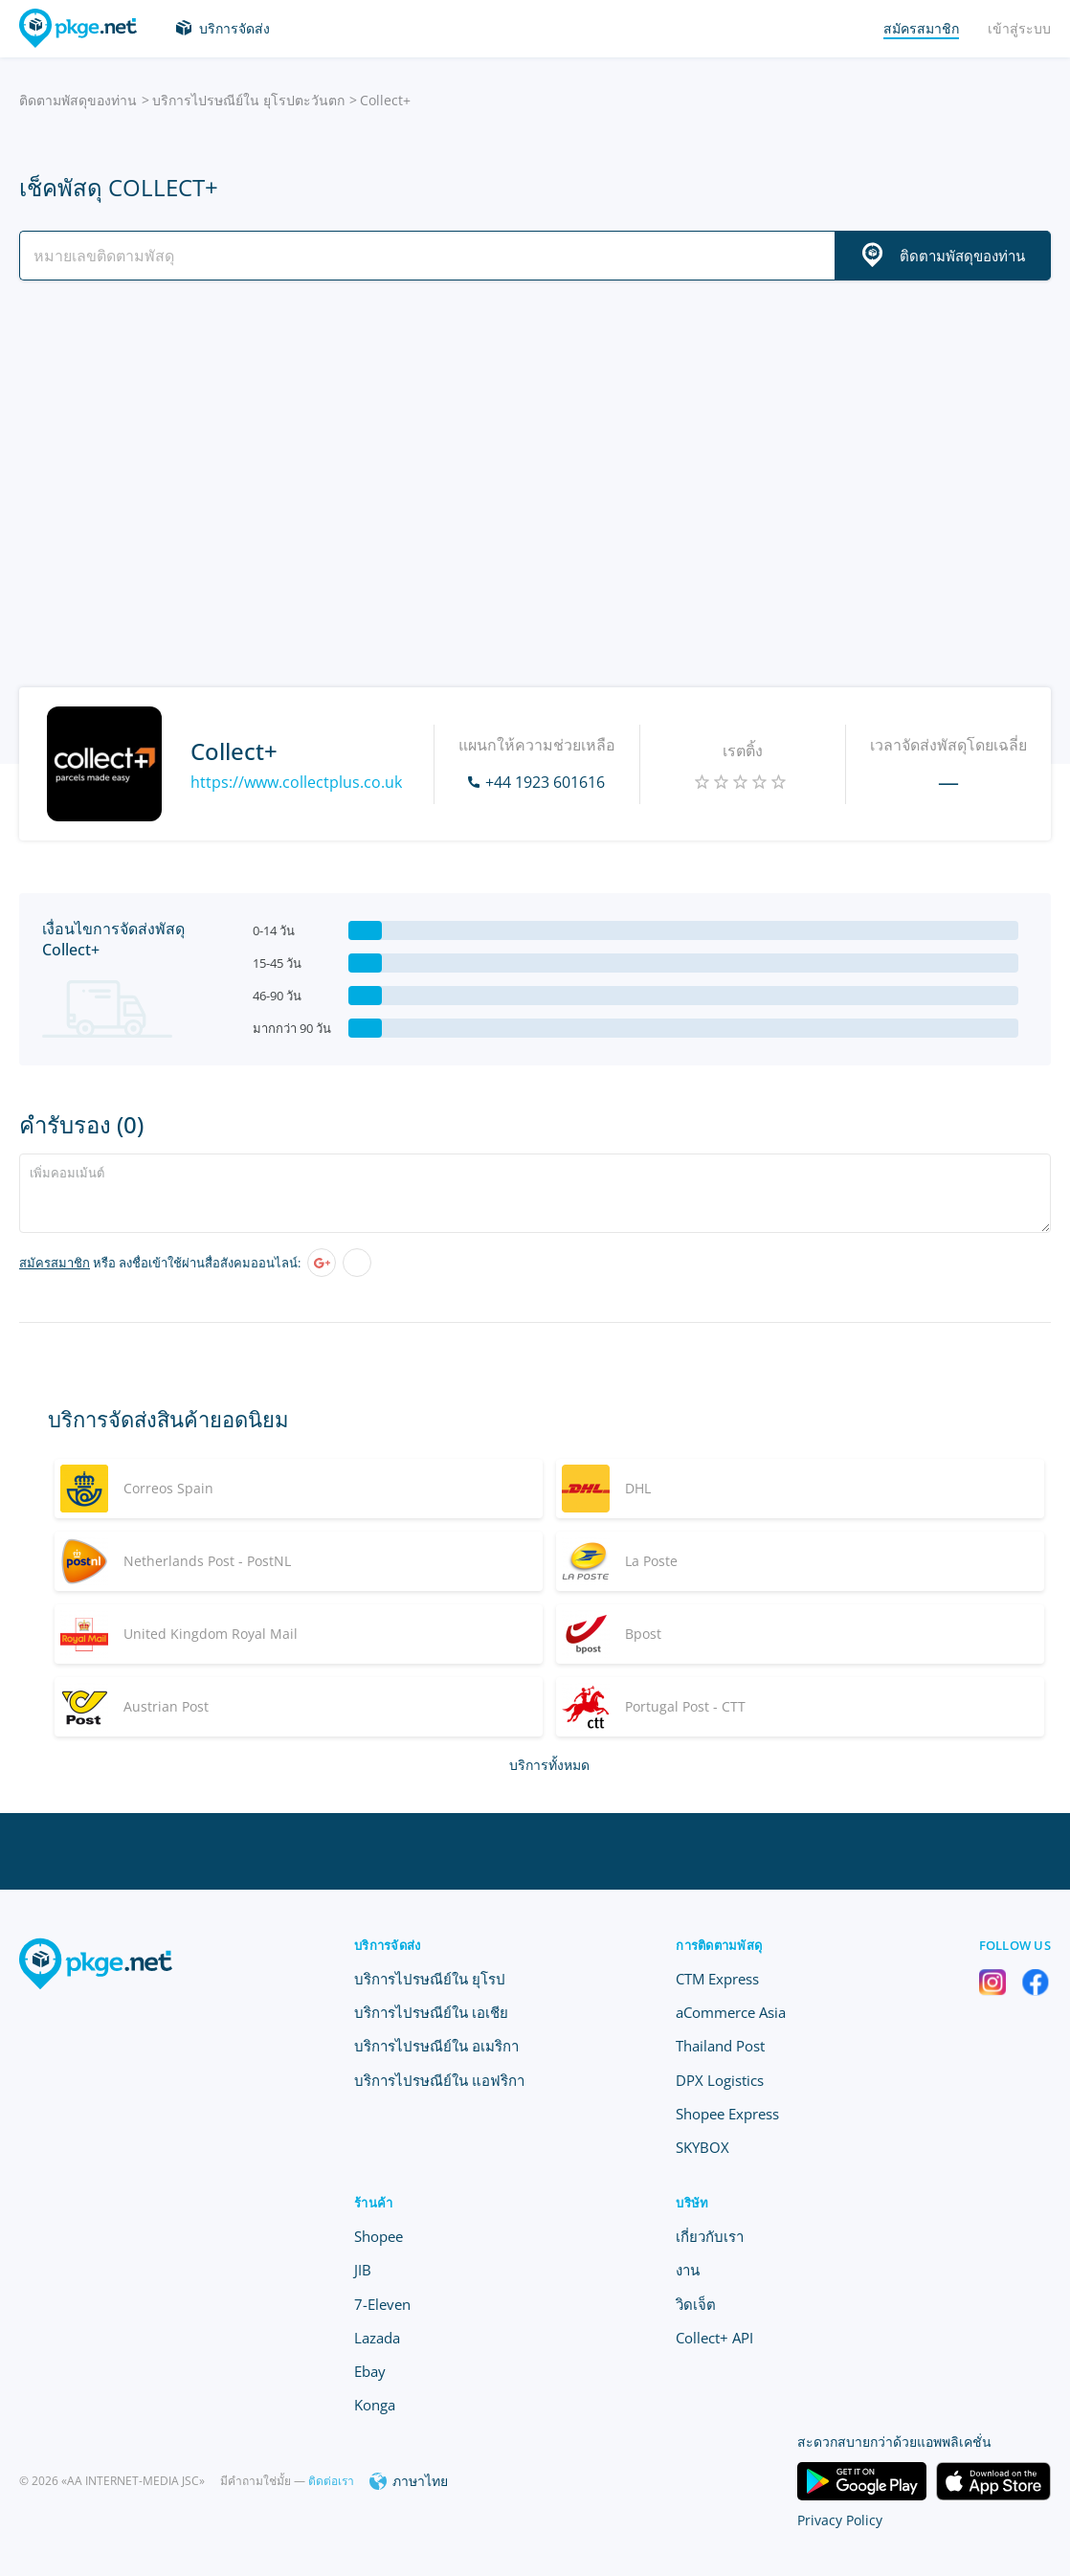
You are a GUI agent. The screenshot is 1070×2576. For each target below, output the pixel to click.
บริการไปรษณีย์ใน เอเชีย (431, 2012)
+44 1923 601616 (545, 782)
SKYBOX (702, 2147)
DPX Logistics (720, 2080)
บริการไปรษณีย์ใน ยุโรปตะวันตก (248, 100)
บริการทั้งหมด (549, 1765)
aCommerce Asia (731, 2012)
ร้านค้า (373, 2202)
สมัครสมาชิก (54, 1262)
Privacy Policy (839, 2520)
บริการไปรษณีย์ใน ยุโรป (429, 1978)
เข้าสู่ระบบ (1019, 28)
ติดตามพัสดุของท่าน (78, 100)
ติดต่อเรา (331, 2481)
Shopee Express (727, 2113)
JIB (362, 2269)
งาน (688, 2269)
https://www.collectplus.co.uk (296, 782)
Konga (374, 2404)
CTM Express (717, 1978)
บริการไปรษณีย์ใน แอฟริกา (439, 2080)
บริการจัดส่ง (234, 28)
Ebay (370, 2371)
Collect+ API (714, 2337)
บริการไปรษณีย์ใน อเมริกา (436, 2045)
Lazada (377, 2337)
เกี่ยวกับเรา (710, 2236)
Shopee (378, 2236)
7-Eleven (382, 2304)
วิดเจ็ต (696, 2304)
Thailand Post (720, 2045)
